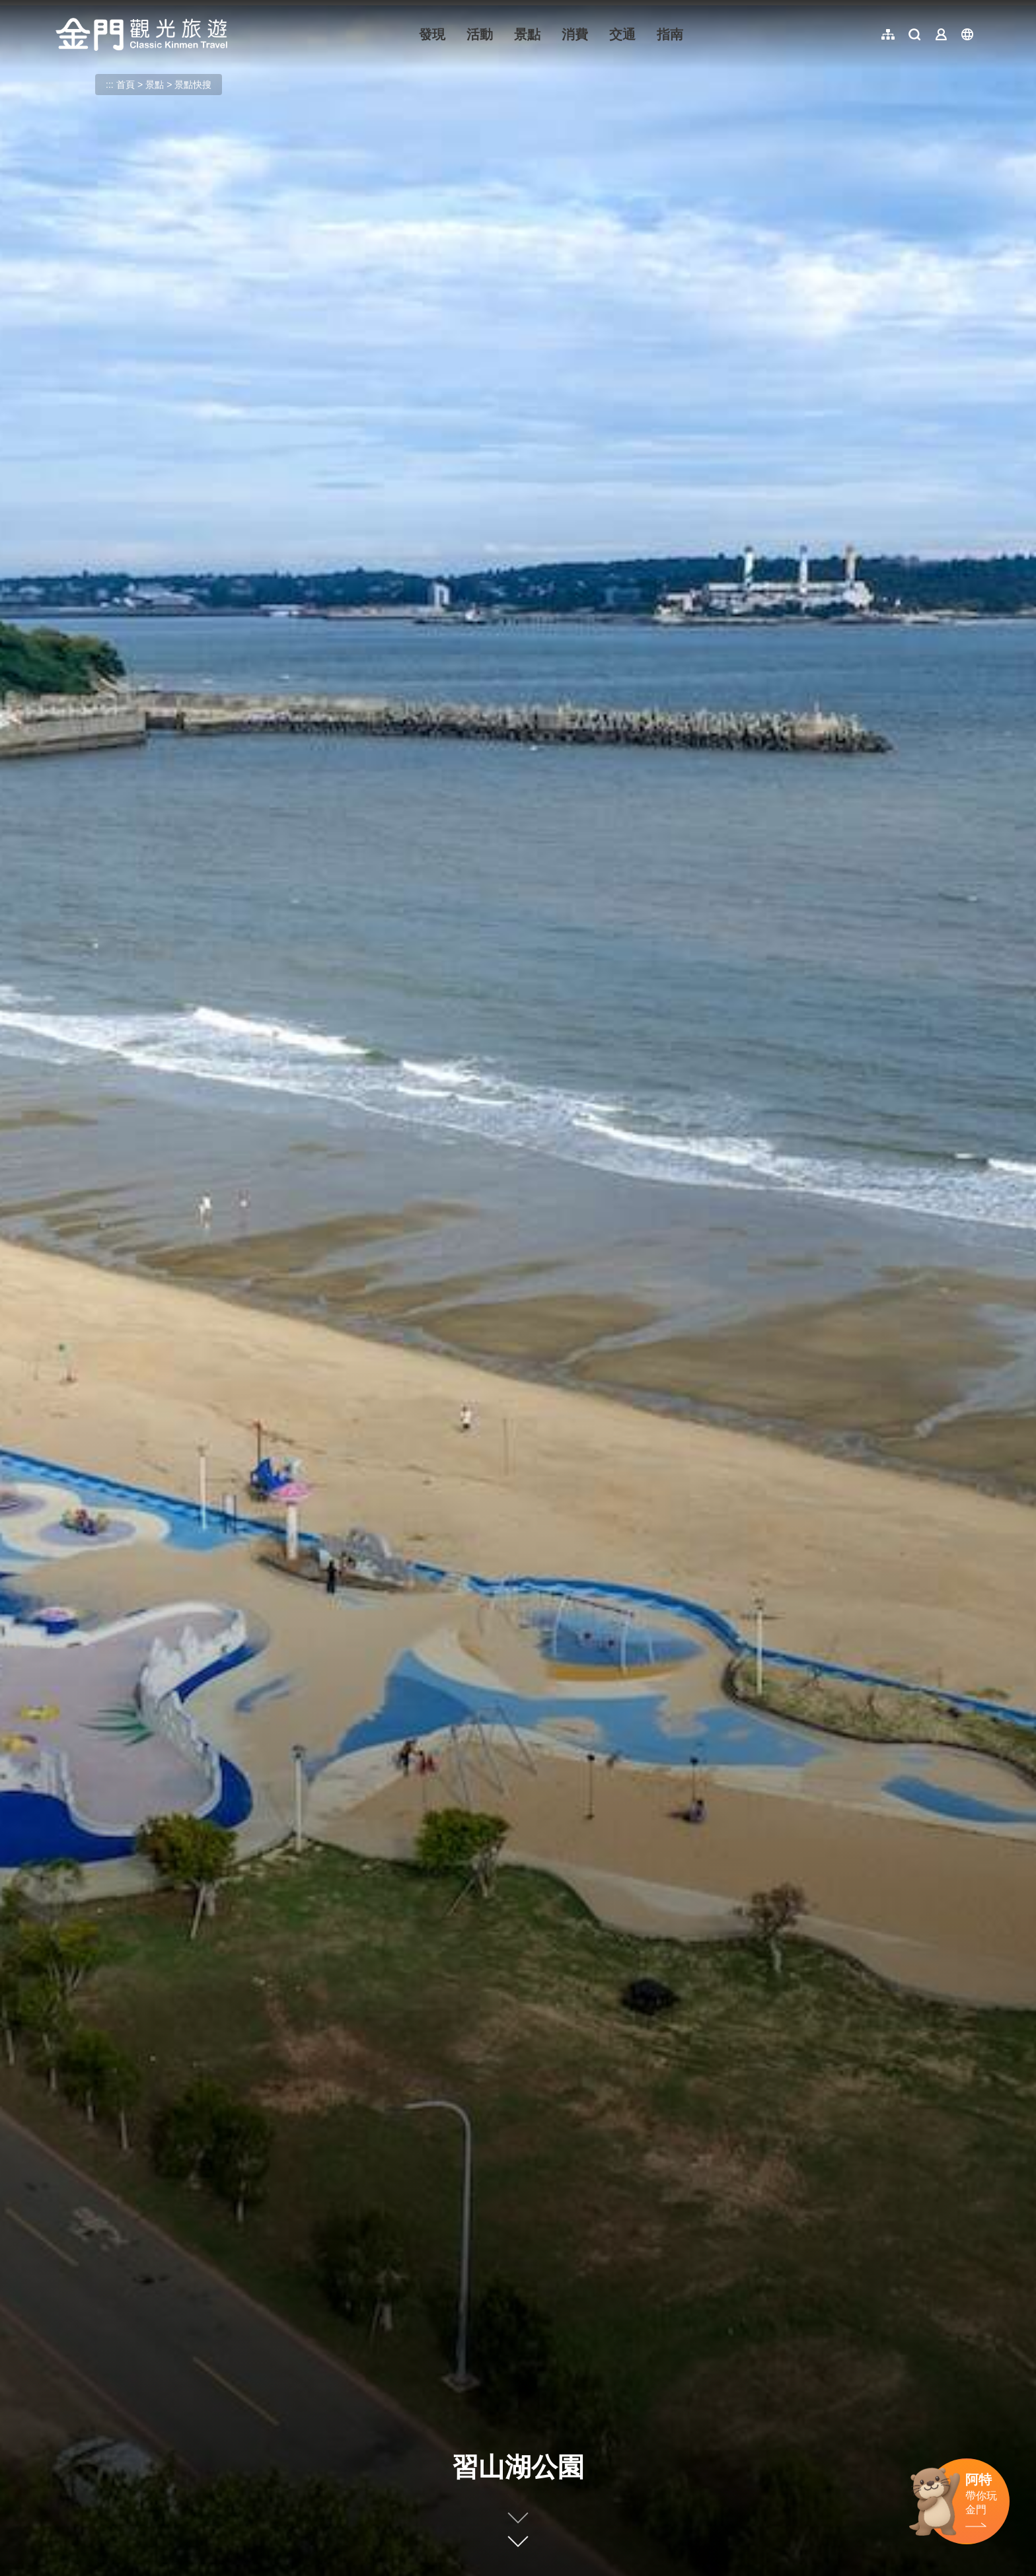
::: (60, 7)
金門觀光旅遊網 (141, 34)
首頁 (125, 84)
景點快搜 (192, 84)
